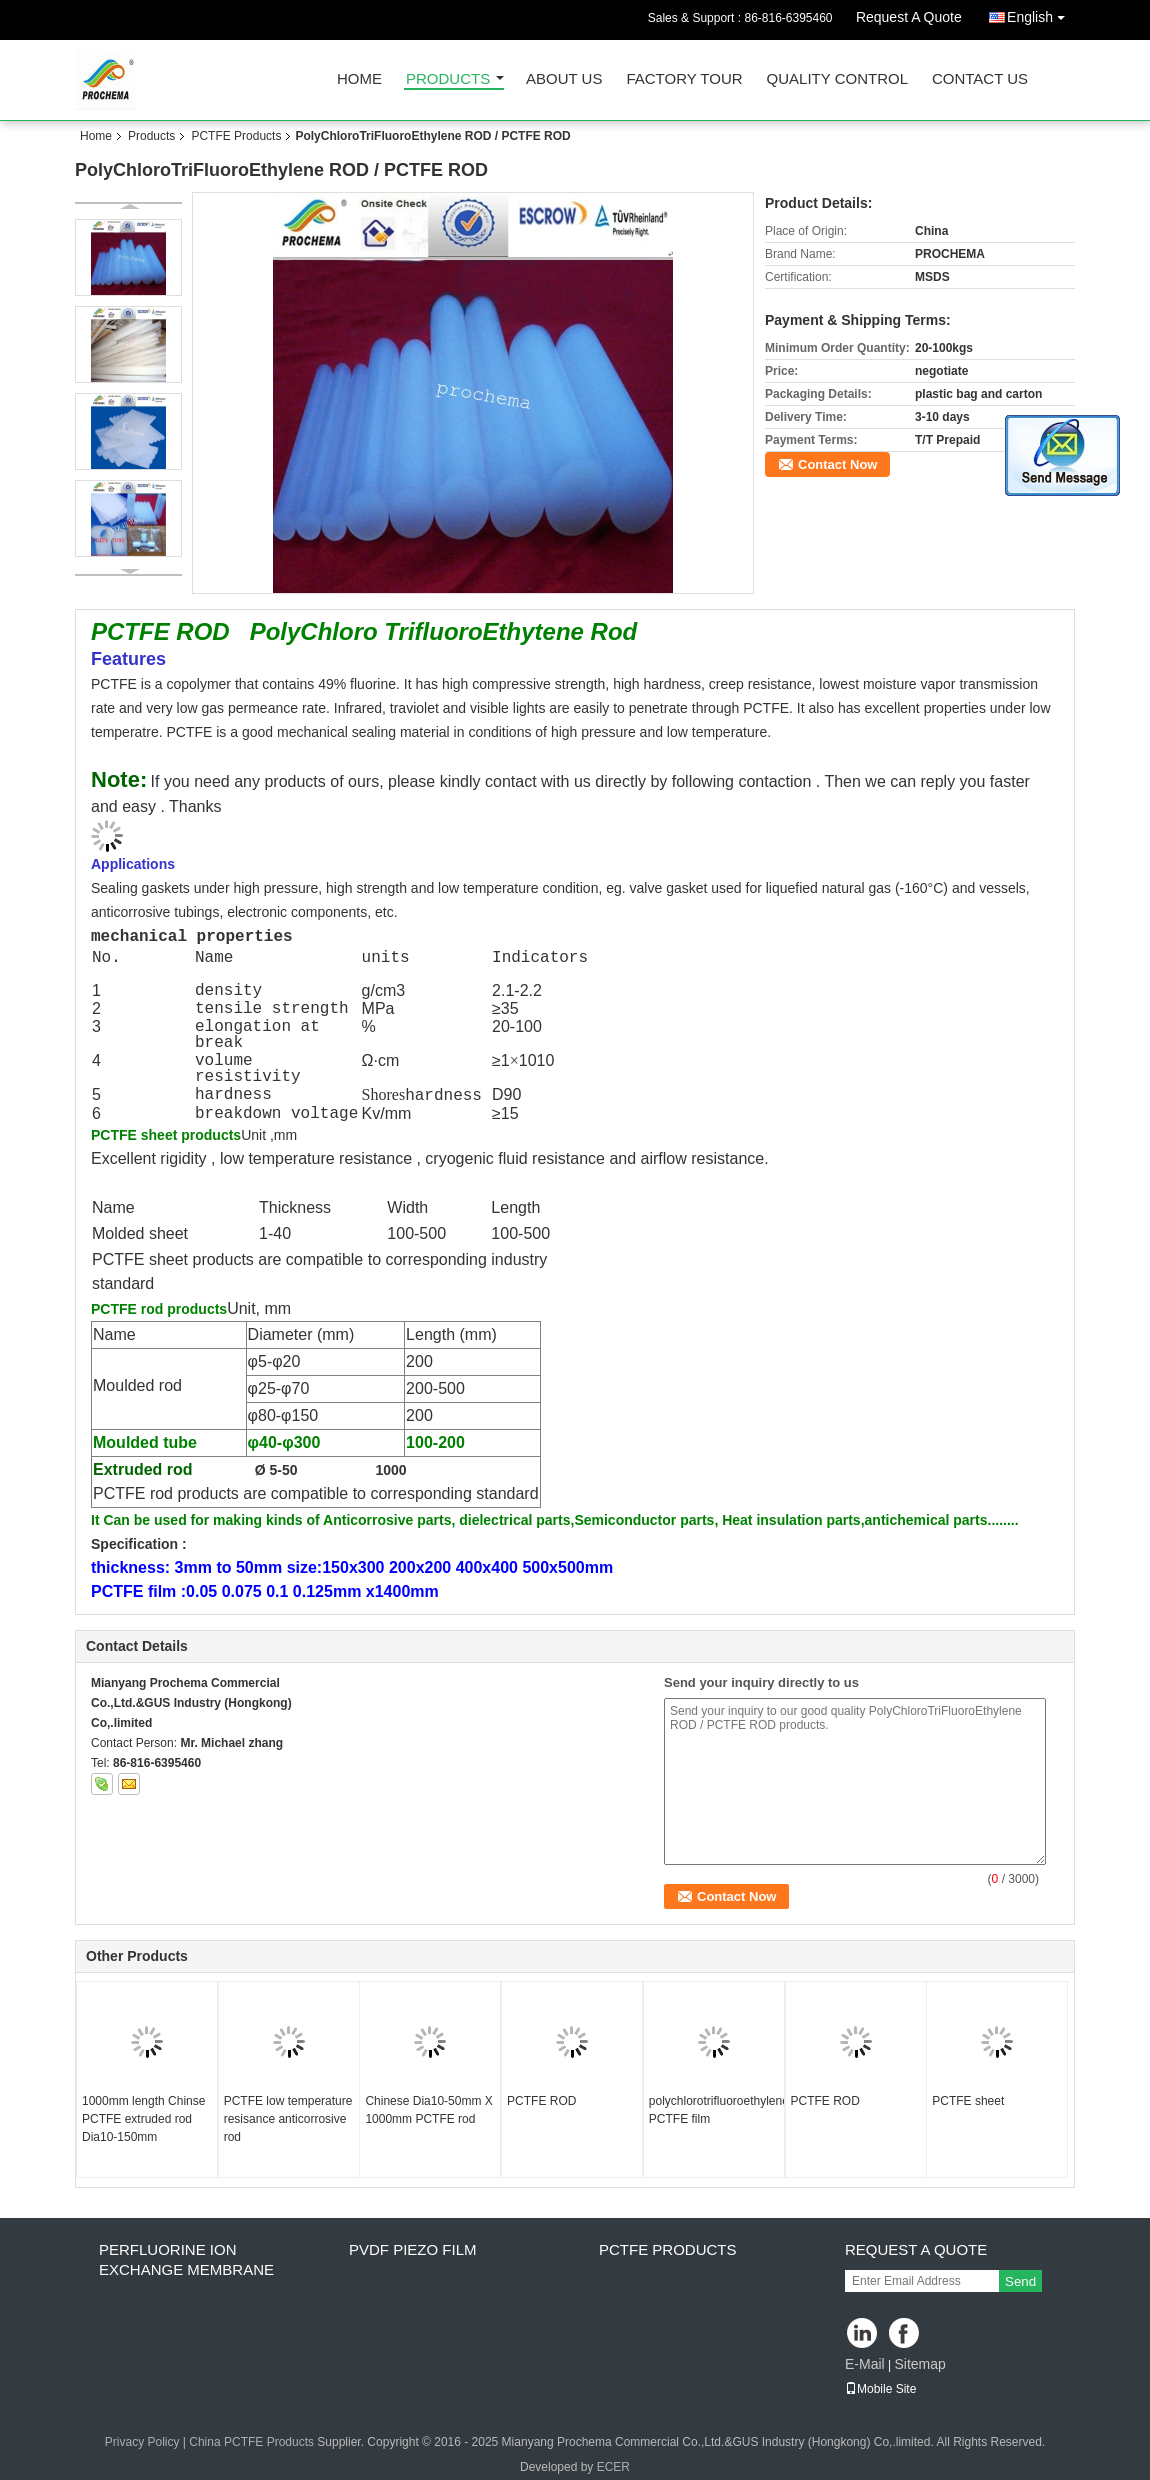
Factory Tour (684, 79)
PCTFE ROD (541, 2101)
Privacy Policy (142, 2442)
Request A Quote (909, 17)
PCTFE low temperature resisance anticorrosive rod (288, 2119)
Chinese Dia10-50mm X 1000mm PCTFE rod (428, 2110)
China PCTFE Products (251, 2442)
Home (359, 79)
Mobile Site (880, 2389)
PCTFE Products (236, 136)
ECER (613, 2467)
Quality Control (837, 79)
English (1041, 13)
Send (1020, 2281)
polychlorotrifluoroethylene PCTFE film (716, 2110)
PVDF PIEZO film (413, 2249)
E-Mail (865, 2364)
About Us (564, 79)
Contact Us (980, 79)
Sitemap (919, 2364)
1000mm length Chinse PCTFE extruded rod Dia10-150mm (143, 2119)
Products (448, 79)
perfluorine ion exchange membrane (186, 2259)
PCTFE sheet (968, 2101)
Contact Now (837, 464)
